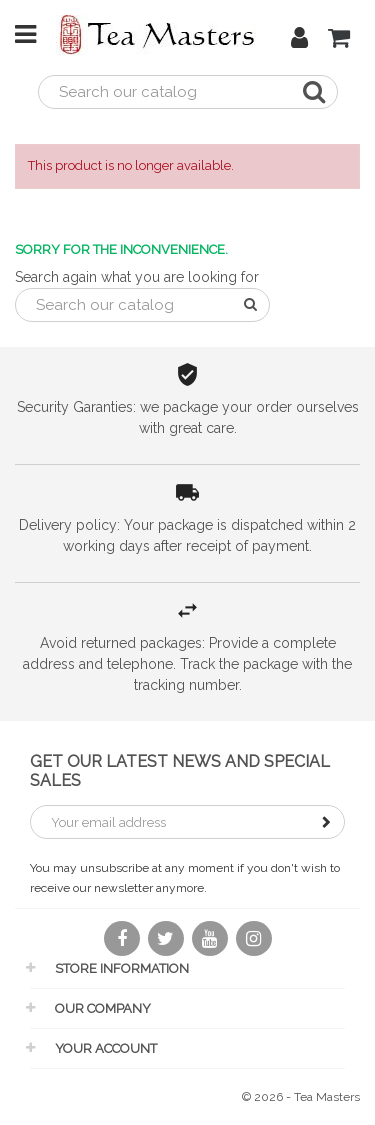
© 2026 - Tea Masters (301, 1097)
